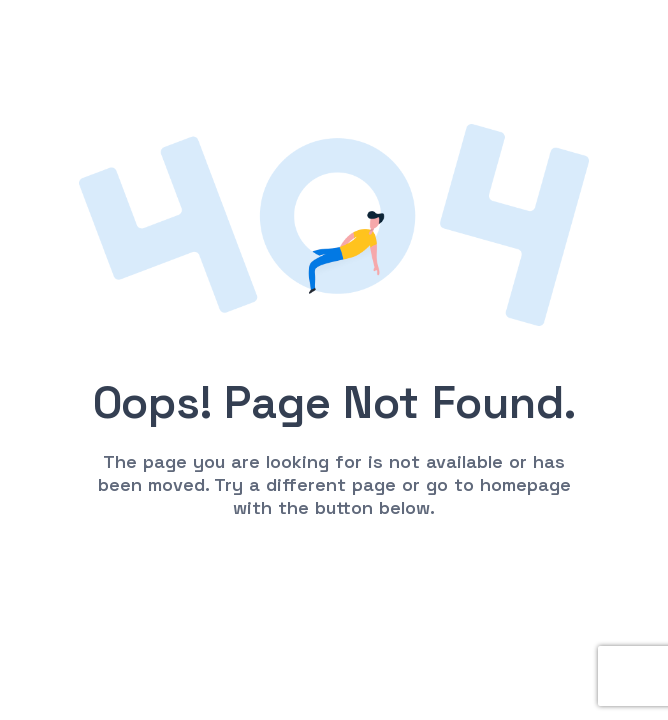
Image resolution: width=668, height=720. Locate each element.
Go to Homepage (334, 570)
